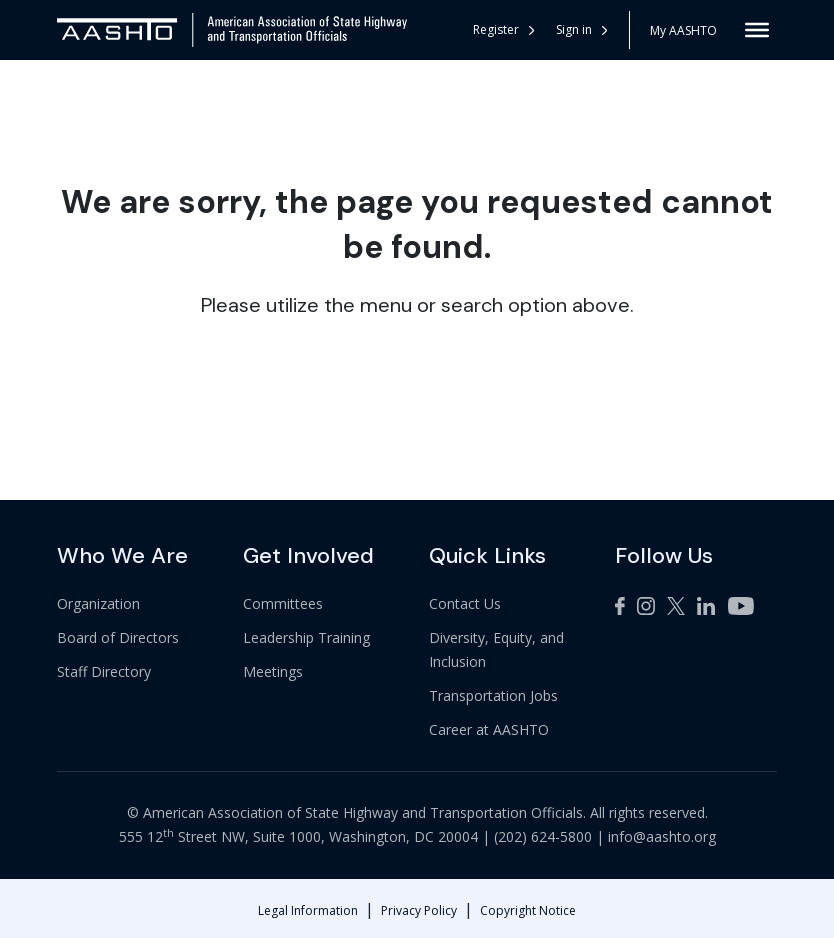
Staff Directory (104, 671)
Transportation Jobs (493, 695)
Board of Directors (118, 637)
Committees (283, 603)
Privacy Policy (419, 910)
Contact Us (465, 603)
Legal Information (308, 910)
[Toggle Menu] (757, 30)
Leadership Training (306, 637)
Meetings (273, 671)
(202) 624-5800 (543, 836)
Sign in (581, 29)
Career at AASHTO (489, 729)
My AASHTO (683, 30)
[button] (582, 30)
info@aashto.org (662, 836)
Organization (98, 603)
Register (503, 29)
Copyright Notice (528, 910)
